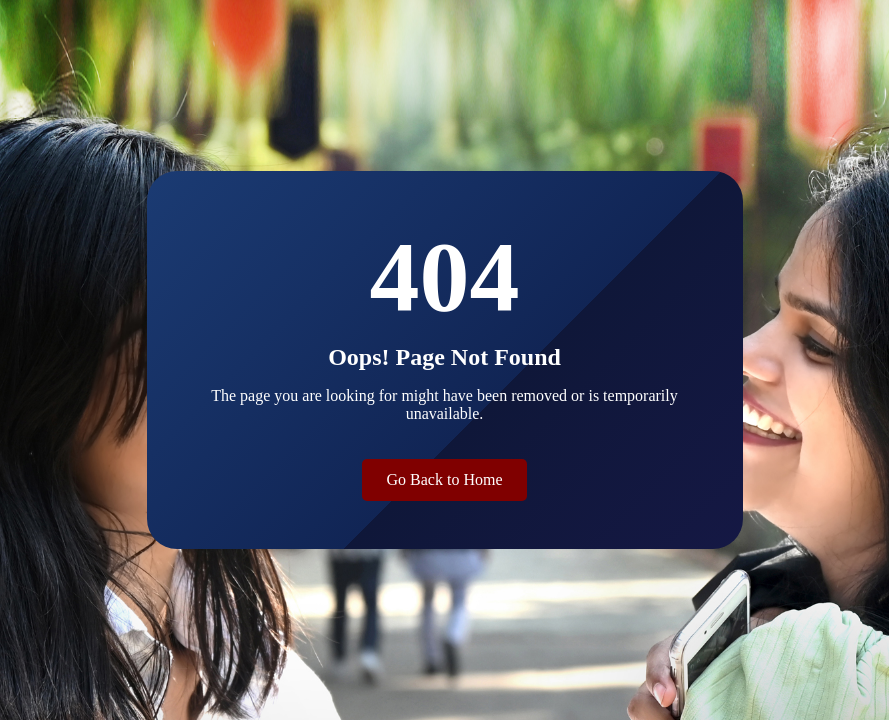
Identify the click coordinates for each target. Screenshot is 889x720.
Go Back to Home (445, 479)
